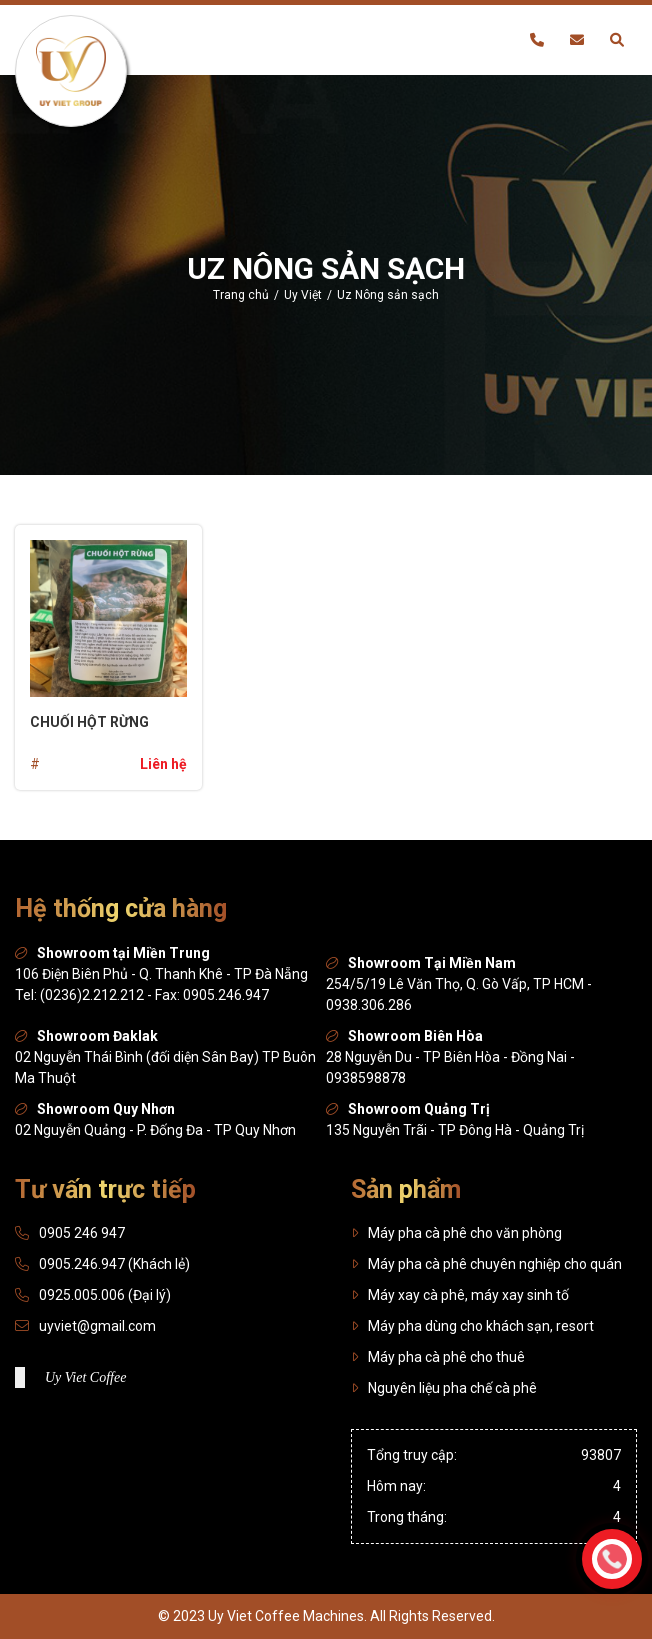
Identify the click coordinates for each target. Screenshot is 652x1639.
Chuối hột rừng (89, 722)
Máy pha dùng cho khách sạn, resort (472, 1326)
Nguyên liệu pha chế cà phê (444, 1388)
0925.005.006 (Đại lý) (105, 1295)
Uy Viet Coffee (85, 1377)
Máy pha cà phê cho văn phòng (456, 1233)
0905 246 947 (82, 1233)
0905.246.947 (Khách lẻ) (114, 1264)
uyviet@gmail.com (97, 1326)
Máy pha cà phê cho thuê (438, 1357)
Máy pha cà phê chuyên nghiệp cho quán (486, 1264)
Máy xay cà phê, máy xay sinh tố (460, 1295)
